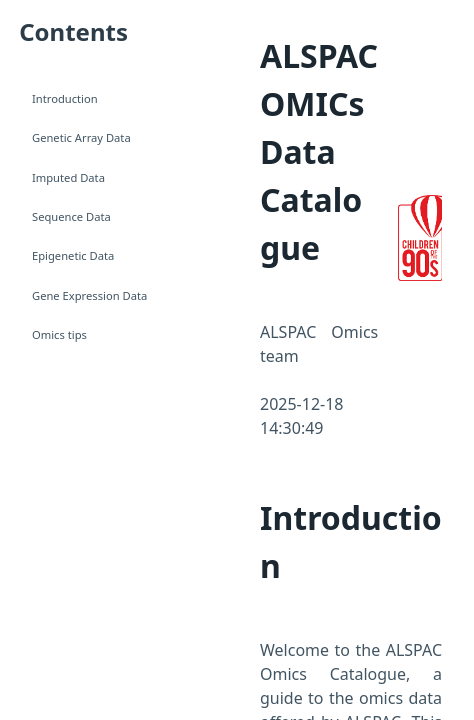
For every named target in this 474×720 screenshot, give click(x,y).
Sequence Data (71, 216)
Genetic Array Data (81, 137)
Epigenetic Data (73, 255)
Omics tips (59, 334)
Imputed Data (68, 177)
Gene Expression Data (89, 295)
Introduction (65, 98)
